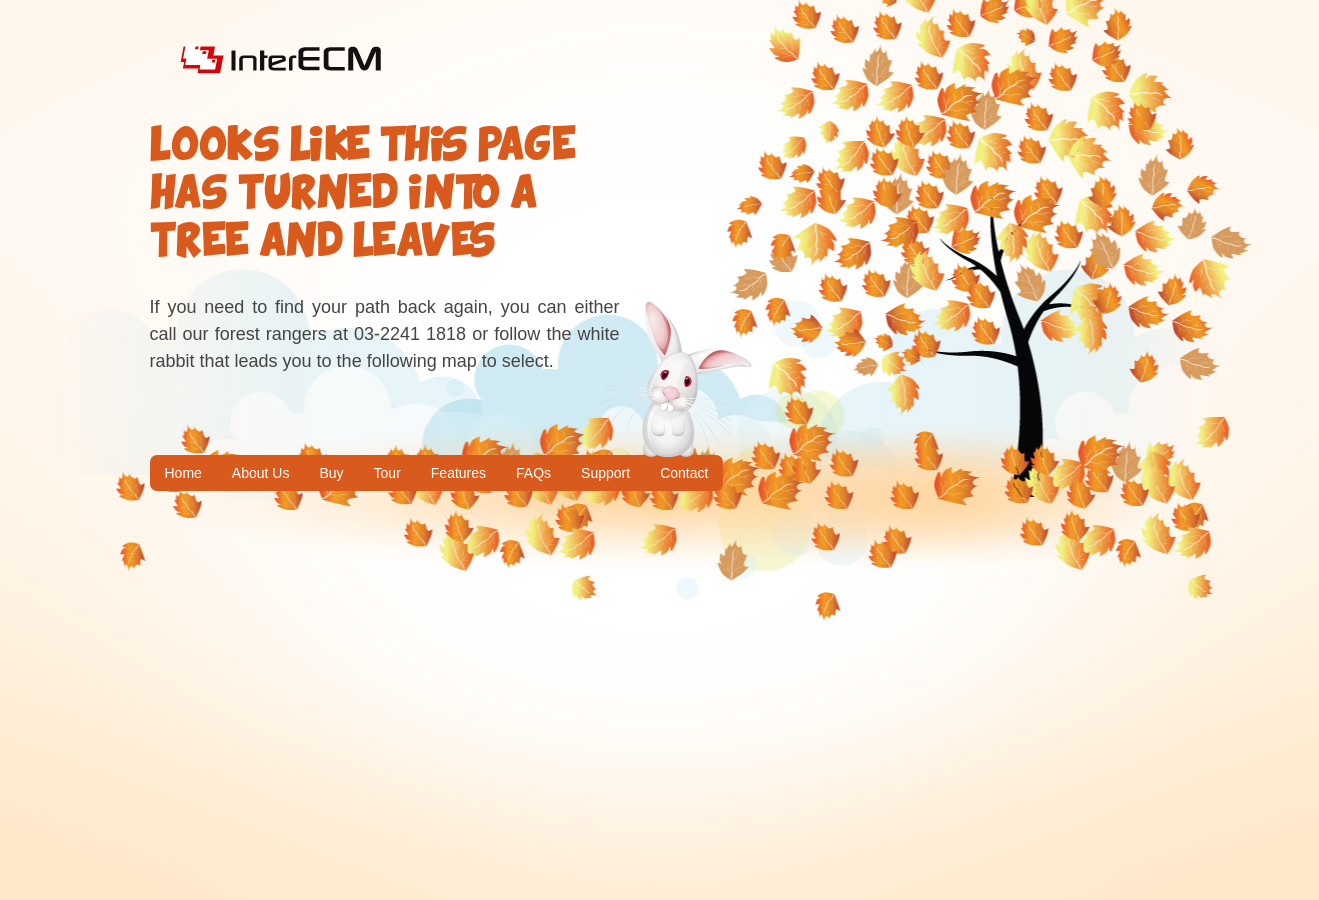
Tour (387, 473)
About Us (261, 473)
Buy (331, 473)
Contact (684, 473)
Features (458, 473)
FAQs (533, 473)
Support (605, 473)
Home (183, 473)
